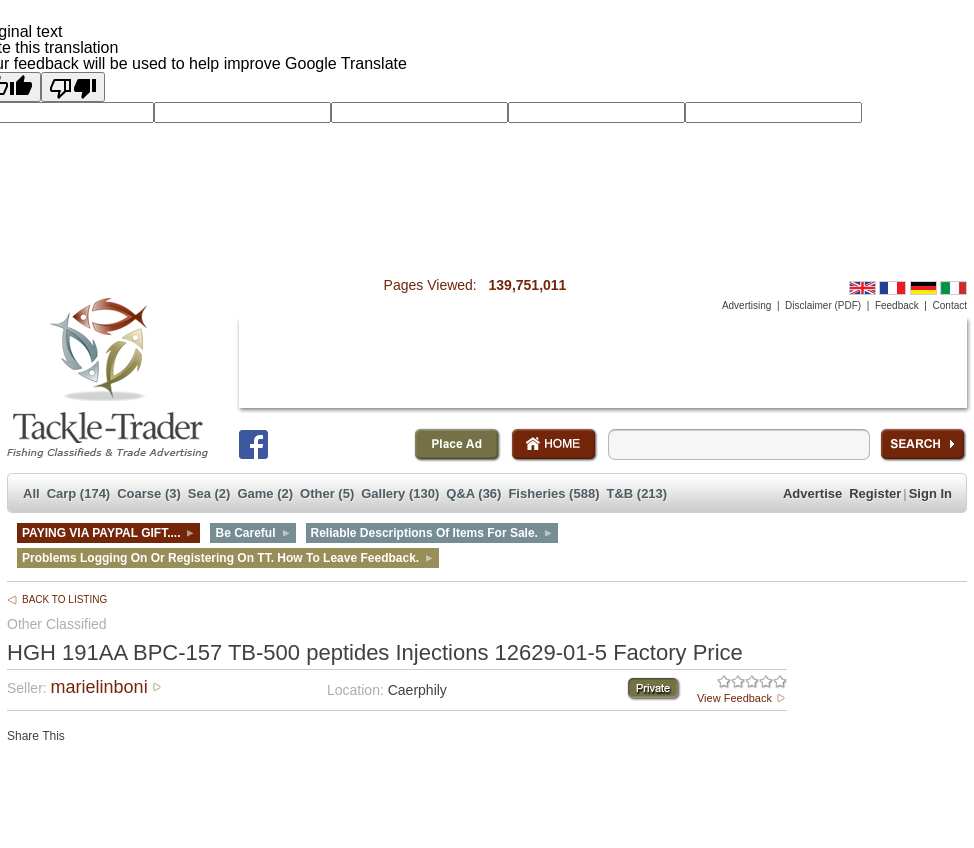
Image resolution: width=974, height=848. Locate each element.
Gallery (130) (400, 493)
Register (875, 493)
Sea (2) (209, 493)
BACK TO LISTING (64, 599)
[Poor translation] (73, 87)
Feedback (897, 305)
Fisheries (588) (553, 493)
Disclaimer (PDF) (823, 305)
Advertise (812, 493)
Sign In (930, 493)
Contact (950, 305)
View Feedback (734, 698)
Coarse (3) (149, 493)
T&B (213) (636, 493)
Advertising (746, 305)
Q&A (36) (473, 493)
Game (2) (265, 493)
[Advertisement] (603, 363)
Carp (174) (79, 493)
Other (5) (327, 493)
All (31, 493)
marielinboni (99, 687)
